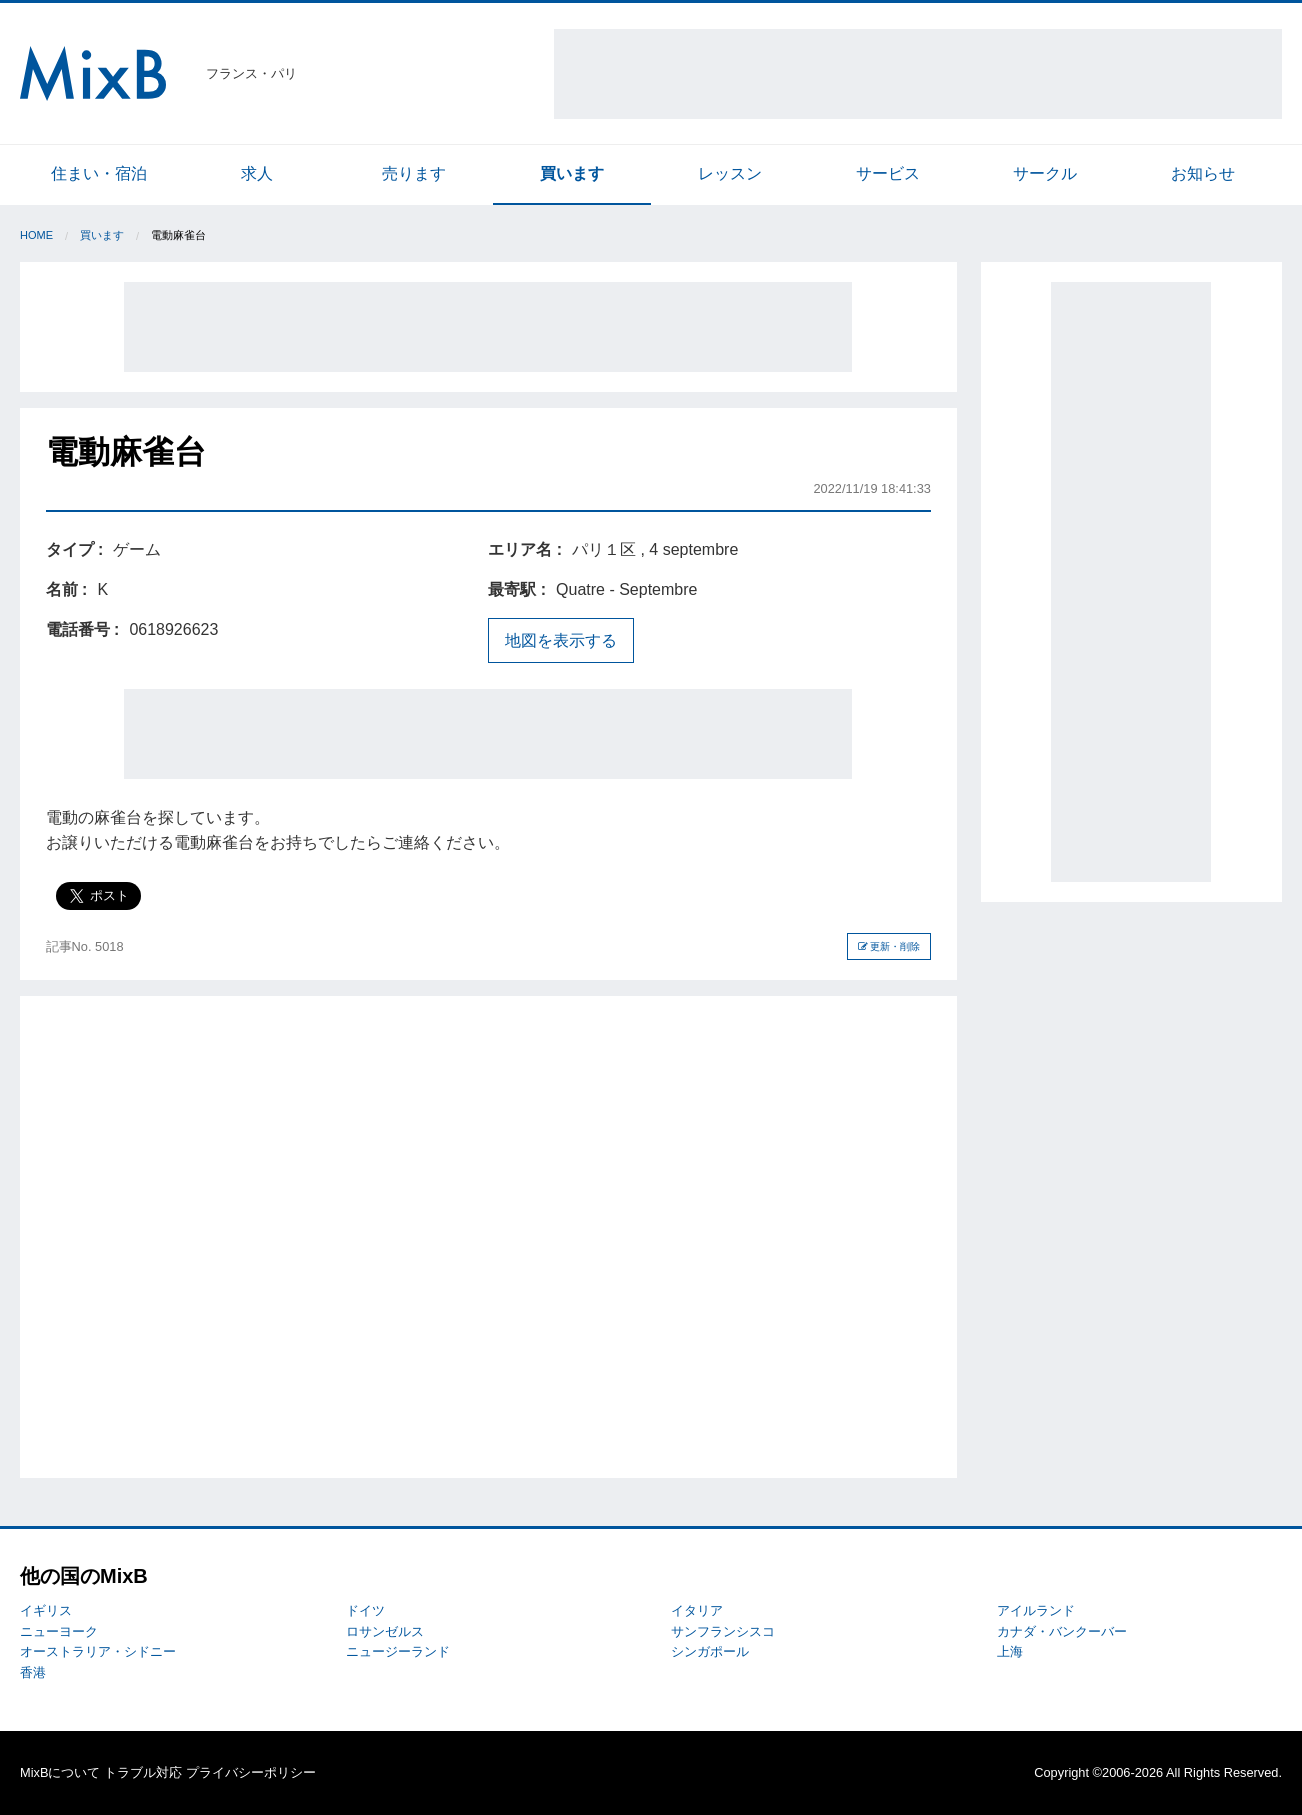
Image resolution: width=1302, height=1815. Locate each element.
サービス (888, 173)
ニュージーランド (398, 1651)
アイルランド (1036, 1610)
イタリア (697, 1610)
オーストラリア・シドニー (98, 1651)
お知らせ (1203, 173)
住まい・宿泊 (99, 173)
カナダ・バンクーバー (1062, 1631)
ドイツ (365, 1610)
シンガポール (710, 1651)
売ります (414, 173)
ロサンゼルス (385, 1631)
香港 (33, 1672)
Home (36, 235)
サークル (1045, 173)
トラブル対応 (143, 1772)
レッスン (730, 173)
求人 (257, 173)
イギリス (46, 1610)
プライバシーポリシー (251, 1772)
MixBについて (60, 1772)
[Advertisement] (918, 74)
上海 (1010, 1651)
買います (572, 173)
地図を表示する (561, 640)
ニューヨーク (59, 1631)
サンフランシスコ (723, 1631)
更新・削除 (889, 946)
